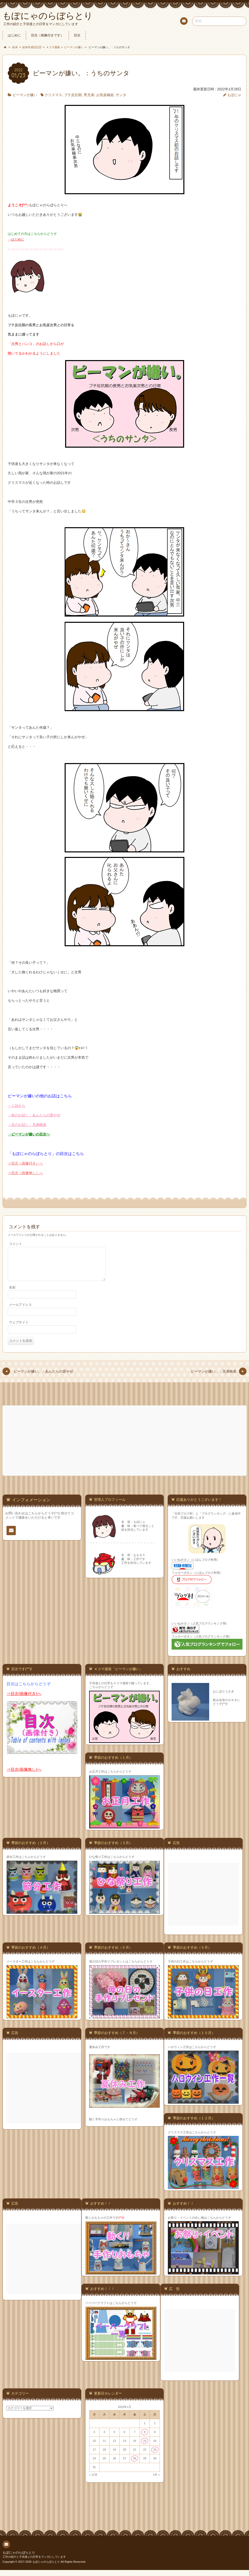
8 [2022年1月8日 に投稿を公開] (144, 2437)
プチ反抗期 (73, 95)
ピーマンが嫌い (25, 95)
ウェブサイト (19, 1328)
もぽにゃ (234, 95)
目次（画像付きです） (47, 35)
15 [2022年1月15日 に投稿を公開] (144, 2446)
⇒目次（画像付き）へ (25, 1163)
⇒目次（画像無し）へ (25, 1173)
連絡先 (183, 22)
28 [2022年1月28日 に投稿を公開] (134, 2464)
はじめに (14, 35)
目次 (77, 35)
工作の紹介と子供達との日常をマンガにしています (34, 2562)
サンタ (121, 95)
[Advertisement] (125, 1446)
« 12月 (93, 2480)
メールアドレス (20, 1311)
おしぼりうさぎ (223, 1697)
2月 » (156, 2480)
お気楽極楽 (105, 95)
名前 (12, 1293)
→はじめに (16, 239)
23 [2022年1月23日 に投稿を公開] (154, 2455)
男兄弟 (89, 95)
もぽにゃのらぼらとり (19, 2558)
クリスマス (53, 95)
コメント (15, 1244)
